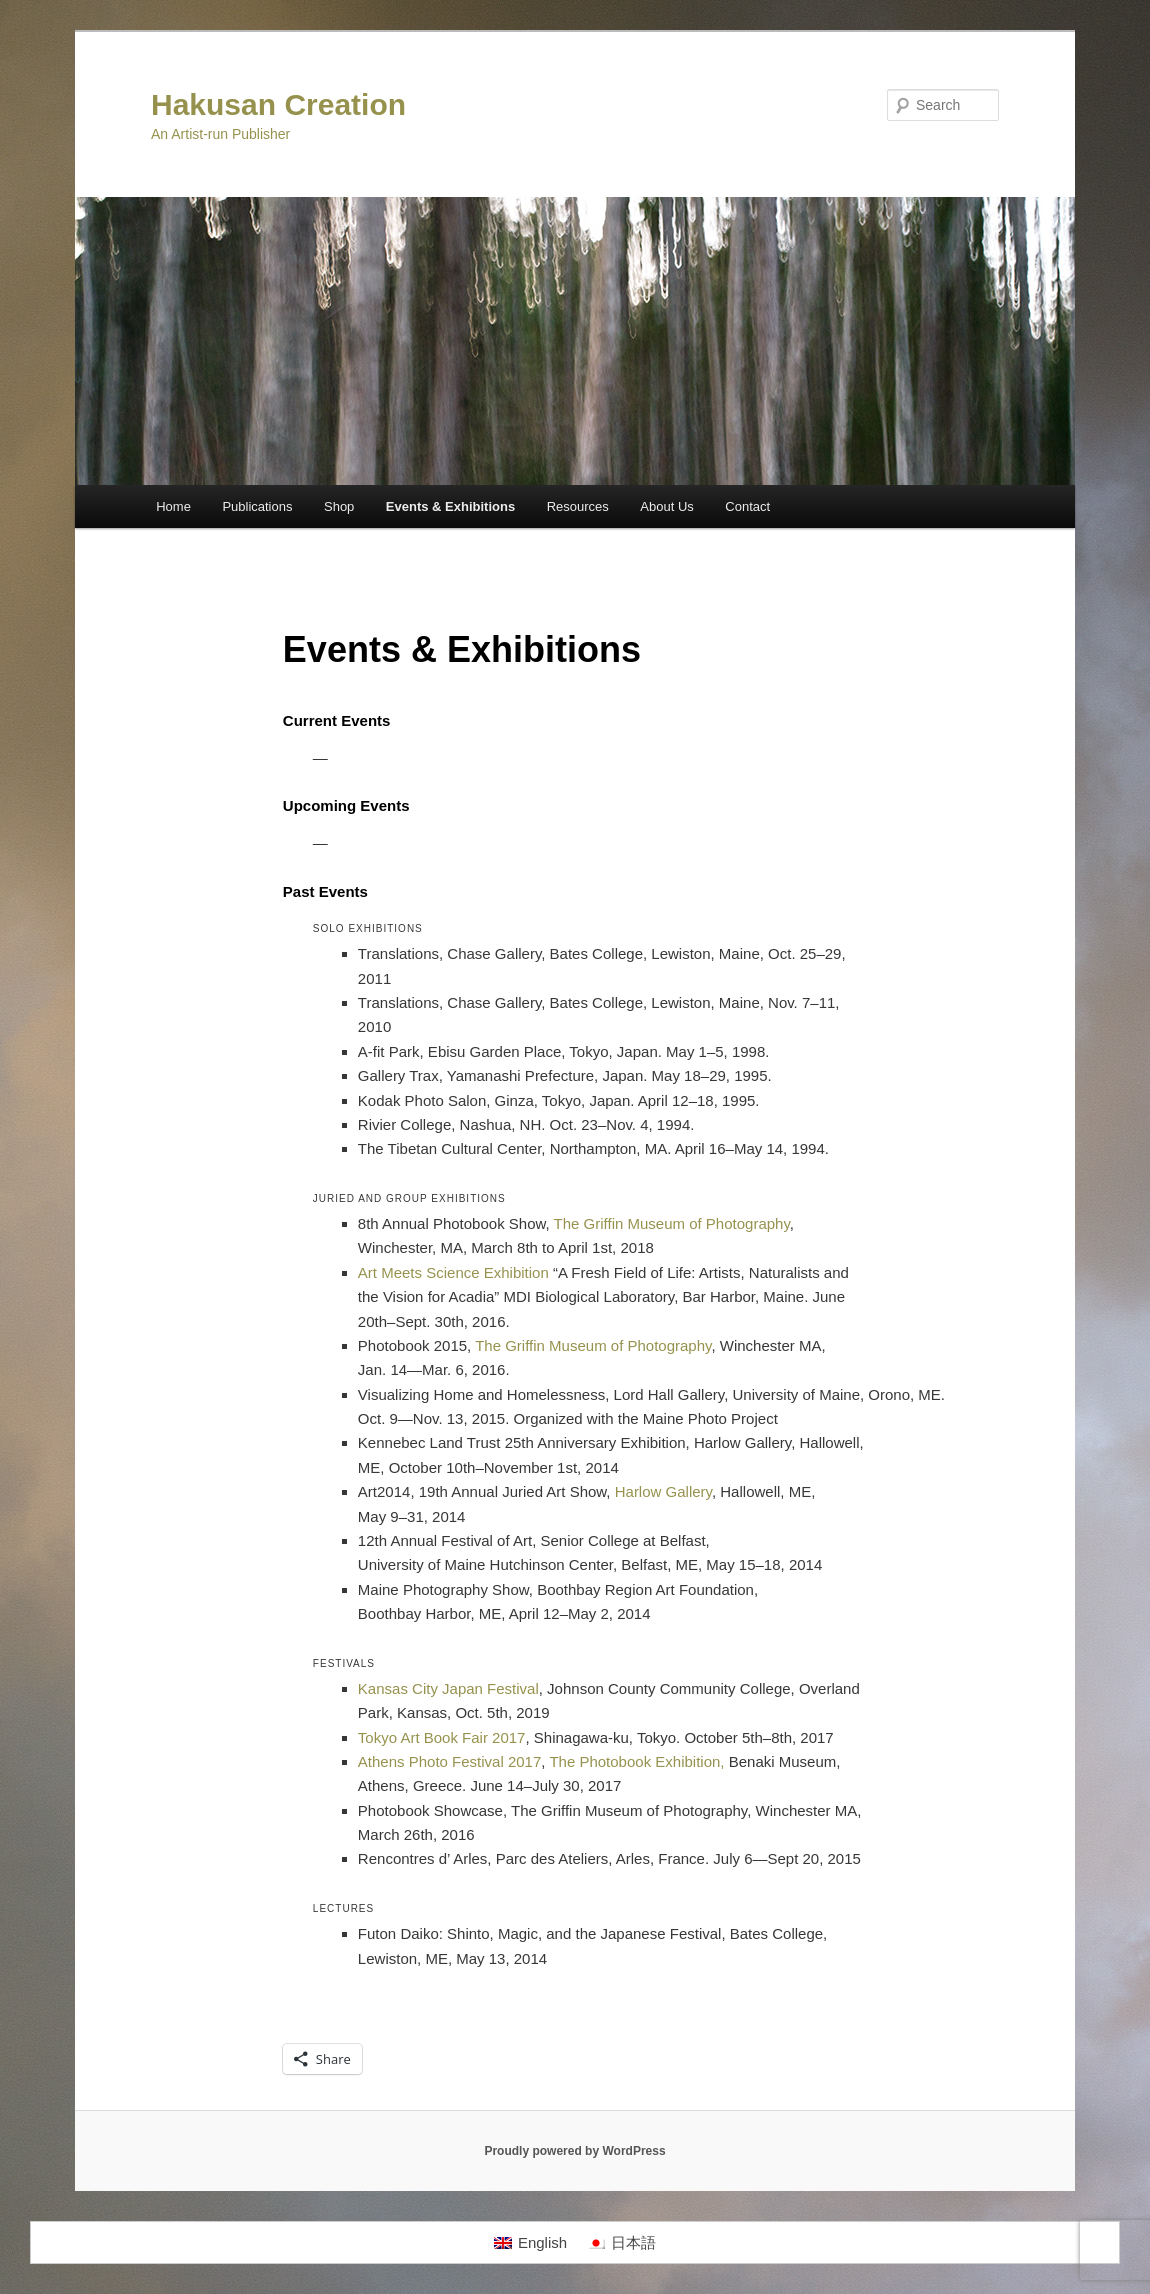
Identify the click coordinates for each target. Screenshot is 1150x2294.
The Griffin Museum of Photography (672, 1223)
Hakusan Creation (278, 104)
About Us (666, 506)
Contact (747, 506)
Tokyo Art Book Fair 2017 (442, 1737)
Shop (339, 506)
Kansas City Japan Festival (448, 1688)
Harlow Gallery (663, 1491)
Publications (257, 506)
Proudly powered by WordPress (574, 2151)
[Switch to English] (530, 2243)
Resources (578, 506)
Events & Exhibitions (450, 506)
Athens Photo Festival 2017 (449, 1761)
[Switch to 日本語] (621, 2243)
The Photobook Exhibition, (638, 1761)
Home (173, 506)
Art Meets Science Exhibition (453, 1272)
